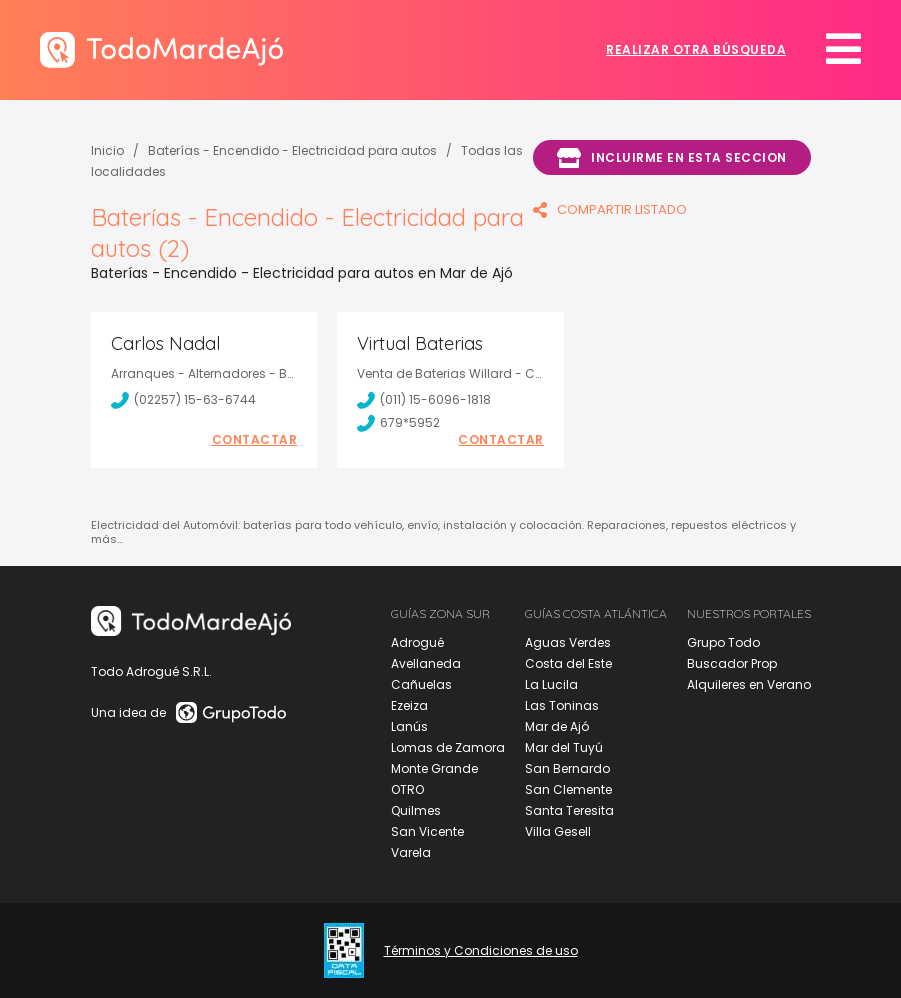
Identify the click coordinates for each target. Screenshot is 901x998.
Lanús (409, 726)
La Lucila (551, 684)
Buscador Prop (732, 663)
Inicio (107, 150)
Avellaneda (426, 663)
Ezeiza (409, 705)
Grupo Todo (723, 642)
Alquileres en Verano (749, 684)
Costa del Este (568, 663)
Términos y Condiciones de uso (481, 951)
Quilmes (416, 810)
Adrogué (417, 642)
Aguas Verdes (568, 642)
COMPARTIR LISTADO (610, 209)
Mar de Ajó (557, 726)
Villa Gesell (558, 831)
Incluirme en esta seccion (672, 158)
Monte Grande (434, 768)
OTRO (407, 789)
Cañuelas (421, 684)
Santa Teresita (569, 810)
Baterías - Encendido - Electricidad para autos (292, 150)
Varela (411, 852)
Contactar (255, 440)
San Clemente (568, 789)
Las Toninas (562, 705)
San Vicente (427, 831)
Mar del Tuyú (564, 747)
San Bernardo (567, 768)
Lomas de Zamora (448, 747)
